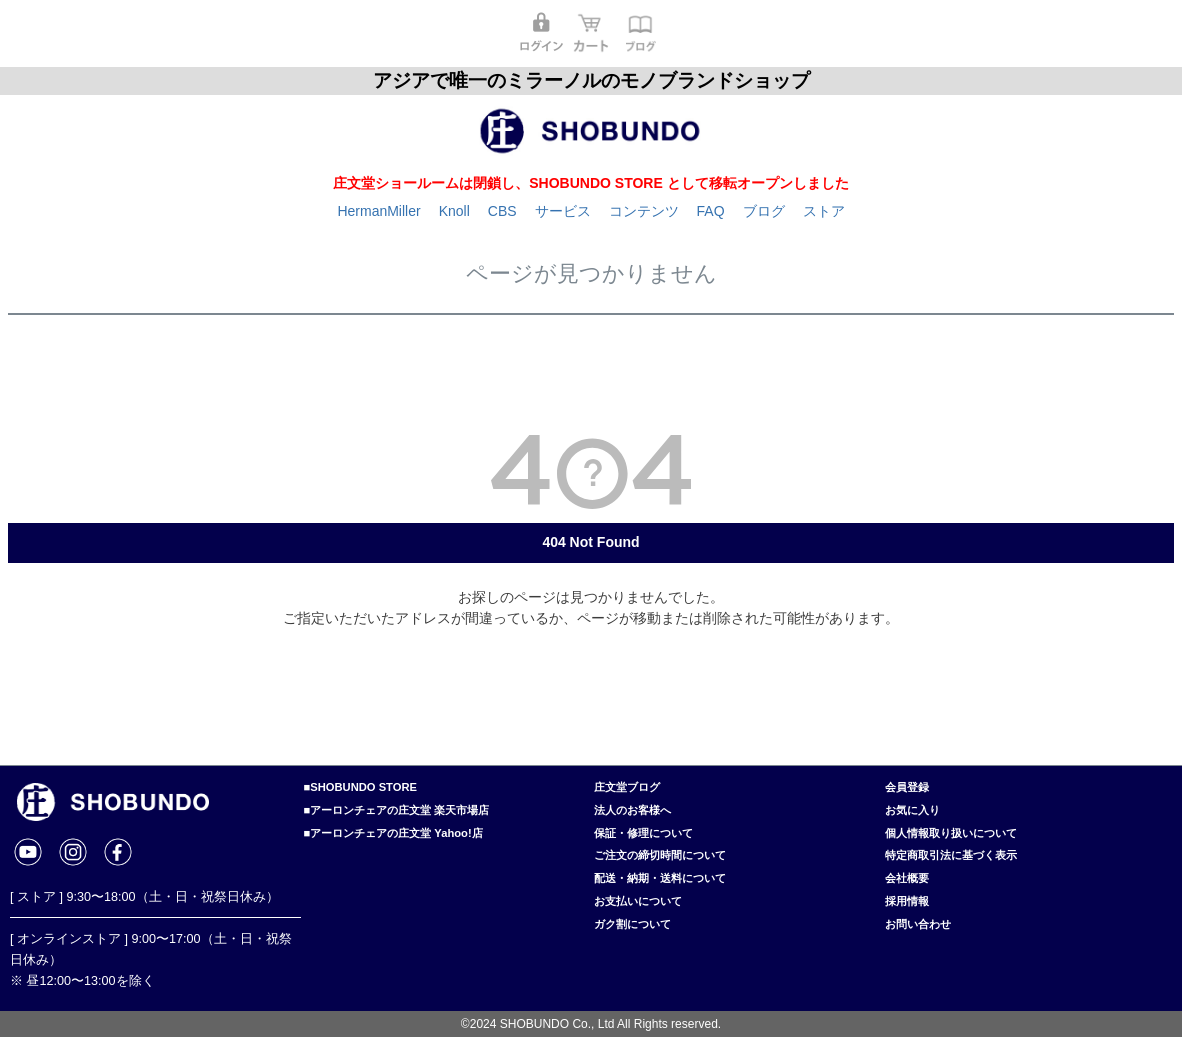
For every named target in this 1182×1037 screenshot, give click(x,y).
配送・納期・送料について (660, 878)
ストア (824, 211)
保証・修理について (643, 833)
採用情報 (907, 901)
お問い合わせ (918, 924)
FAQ (711, 211)
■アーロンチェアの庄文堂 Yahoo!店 (393, 833)
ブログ (764, 211)
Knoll (454, 211)
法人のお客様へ (632, 810)
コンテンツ (644, 211)
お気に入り (912, 810)
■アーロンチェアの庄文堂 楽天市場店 (397, 810)
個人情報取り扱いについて (951, 833)
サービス (563, 211)
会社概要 (907, 878)
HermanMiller (378, 211)
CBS (502, 211)
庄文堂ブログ (627, 787)
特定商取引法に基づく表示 (951, 855)
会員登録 (907, 787)
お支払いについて (638, 901)
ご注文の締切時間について (660, 855)
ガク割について (632, 924)
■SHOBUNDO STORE (360, 787)
